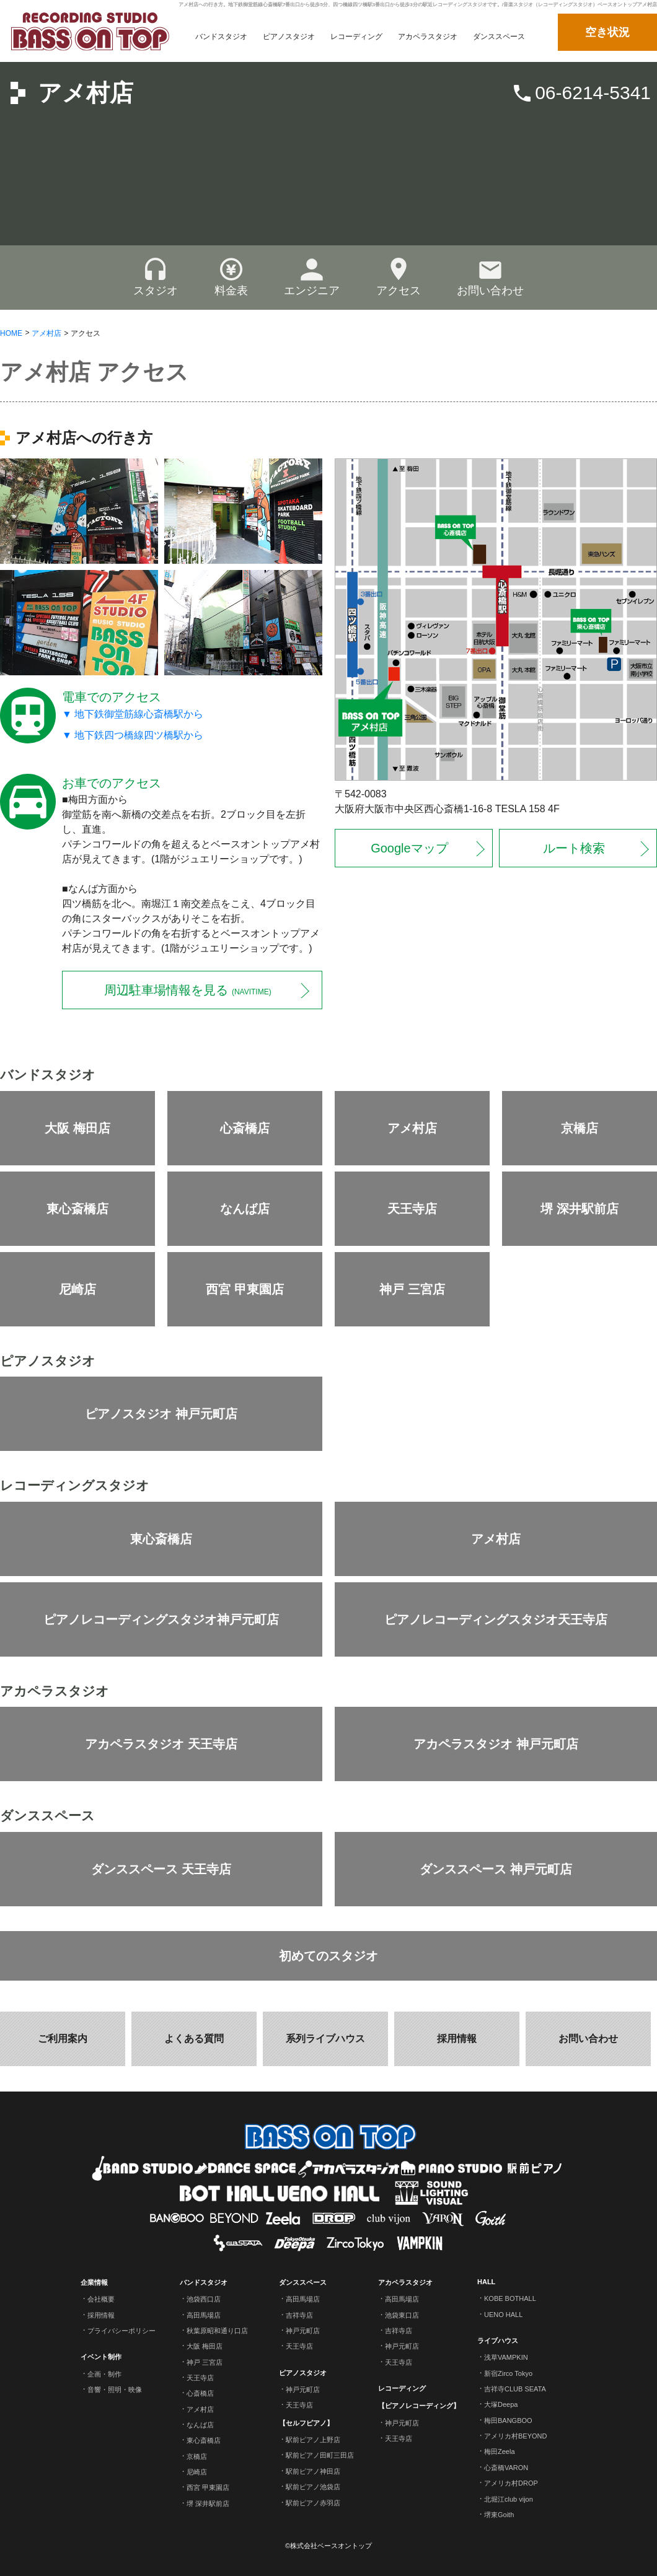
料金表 (231, 277)
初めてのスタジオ (328, 1956)
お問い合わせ (490, 277)
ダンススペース (303, 2282)
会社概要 (101, 2299)
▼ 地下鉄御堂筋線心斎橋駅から (132, 713)
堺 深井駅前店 (579, 1209)
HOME (11, 333)
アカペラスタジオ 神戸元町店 (495, 1744)
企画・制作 (104, 2373)
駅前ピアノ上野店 (313, 2439)
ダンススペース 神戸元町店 (496, 1869)
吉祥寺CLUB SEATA (515, 2389)
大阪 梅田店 (77, 1128)
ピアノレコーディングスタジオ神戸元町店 (161, 1619)
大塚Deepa (501, 2404)
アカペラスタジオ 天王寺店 (161, 1744)
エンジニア (312, 277)
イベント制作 (101, 2356)
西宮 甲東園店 (245, 1289)
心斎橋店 (245, 1128)
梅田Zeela (499, 2451)
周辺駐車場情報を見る (187, 990)
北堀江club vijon (508, 2498)
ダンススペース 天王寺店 (161, 1869)
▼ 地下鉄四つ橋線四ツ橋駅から (132, 735)
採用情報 (457, 2038)
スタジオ (155, 277)
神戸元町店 (303, 2330)
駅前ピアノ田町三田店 (320, 2455)
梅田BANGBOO (508, 2420)
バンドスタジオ (203, 2282)
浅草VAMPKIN (506, 2357)
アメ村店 (85, 93)
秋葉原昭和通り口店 (217, 2330)
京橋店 (579, 1128)
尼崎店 (77, 1289)
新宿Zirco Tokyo (508, 2373)
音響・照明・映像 (114, 2389)
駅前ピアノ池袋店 (313, 2487)
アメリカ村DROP (511, 2483)
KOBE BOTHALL (510, 2298)
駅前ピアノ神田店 (313, 2471)
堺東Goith (499, 2514)
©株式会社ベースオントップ (328, 2545)
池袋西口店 (204, 2299)
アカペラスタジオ (405, 2282)
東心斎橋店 (77, 1209)
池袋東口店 (402, 2314)
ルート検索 (574, 848)
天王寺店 (412, 1209)
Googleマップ (409, 848)
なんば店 (245, 1209)
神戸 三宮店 (412, 1289)
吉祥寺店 (299, 2314)
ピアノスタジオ (303, 2372)
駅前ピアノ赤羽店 (313, 2502)
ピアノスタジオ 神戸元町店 (161, 1414)
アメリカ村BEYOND (515, 2436)
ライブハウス (497, 2340)
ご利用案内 (62, 2038)
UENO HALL (503, 2314)
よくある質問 (194, 2038)
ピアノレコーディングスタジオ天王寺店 (495, 1619)
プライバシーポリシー (121, 2330)
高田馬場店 (204, 2314)
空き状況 (607, 32)
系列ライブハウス (325, 2038)
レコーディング (402, 2388)
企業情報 (94, 2282)
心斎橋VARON (506, 2467)
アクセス (398, 277)
